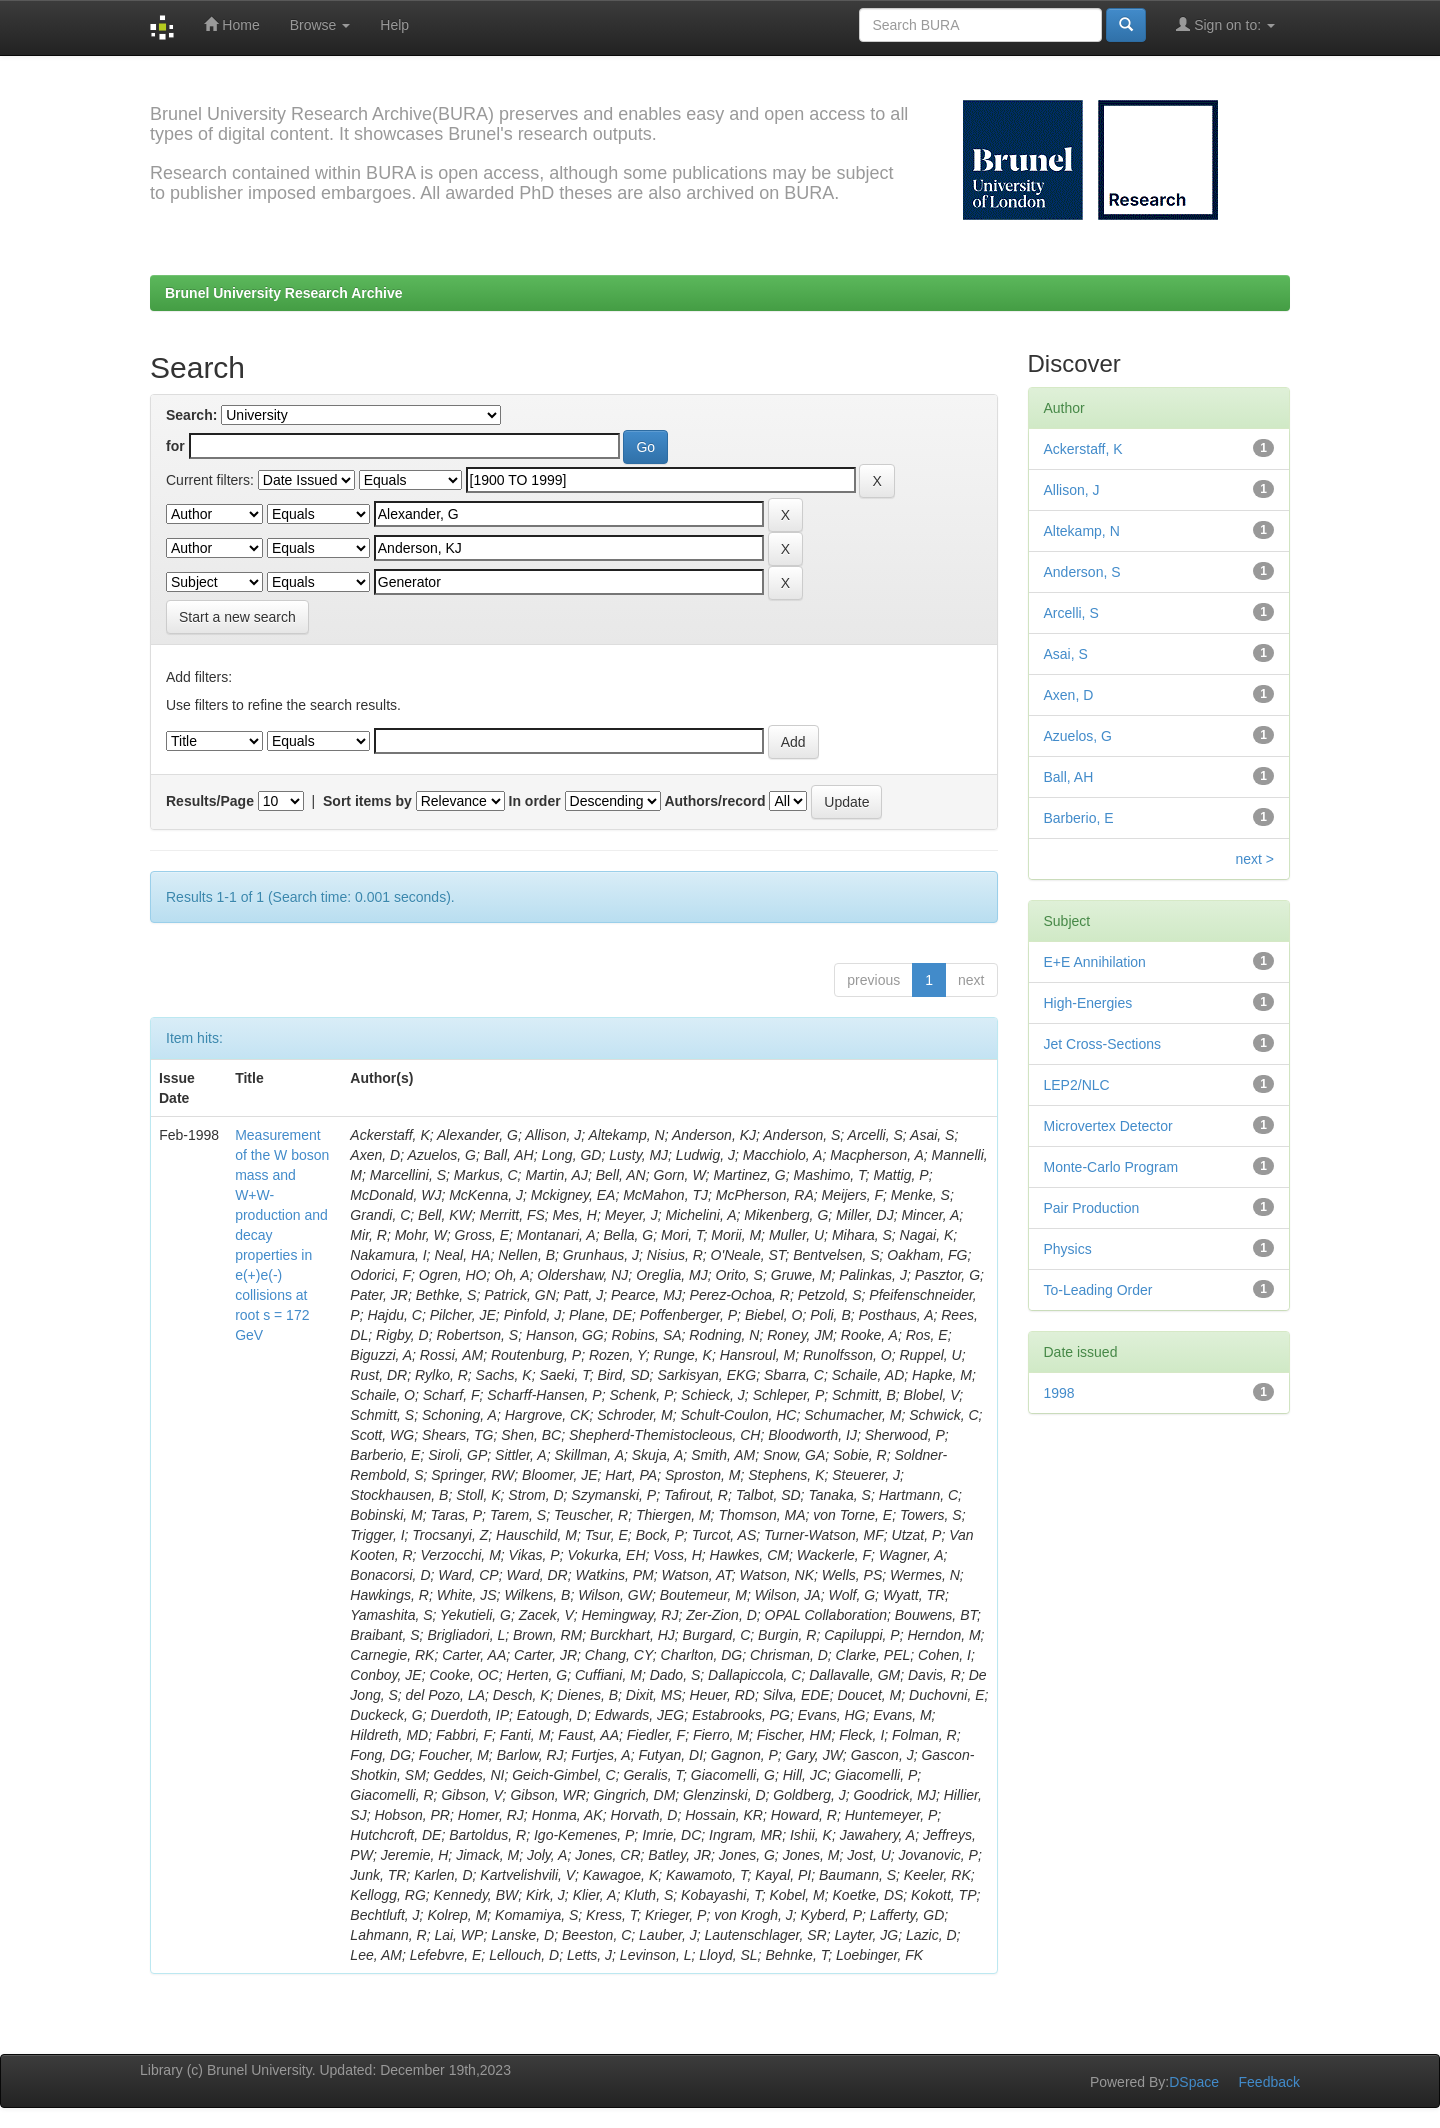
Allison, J (1072, 490)
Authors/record (714, 801)
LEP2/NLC (1077, 1085)
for (175, 446)
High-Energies (1088, 1003)
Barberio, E (1079, 818)
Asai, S (1066, 654)
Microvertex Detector (1108, 1126)
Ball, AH (1069, 777)
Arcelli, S (1071, 613)
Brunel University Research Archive (284, 293)
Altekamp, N (1082, 531)
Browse (320, 25)
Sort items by (367, 801)
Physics (1068, 1249)
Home (231, 24)
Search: (191, 415)
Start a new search (237, 617)
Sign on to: (1225, 24)
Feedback (1269, 2082)
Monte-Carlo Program (1111, 1167)
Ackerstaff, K (1083, 449)
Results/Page (210, 801)
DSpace (1194, 2082)
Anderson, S (1082, 572)
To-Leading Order (1098, 1290)
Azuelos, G (1078, 736)
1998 (1059, 1393)
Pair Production (1092, 1208)
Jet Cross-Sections (1102, 1044)
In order (535, 801)
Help (394, 25)
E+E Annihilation (1095, 962)
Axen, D (1069, 695)
